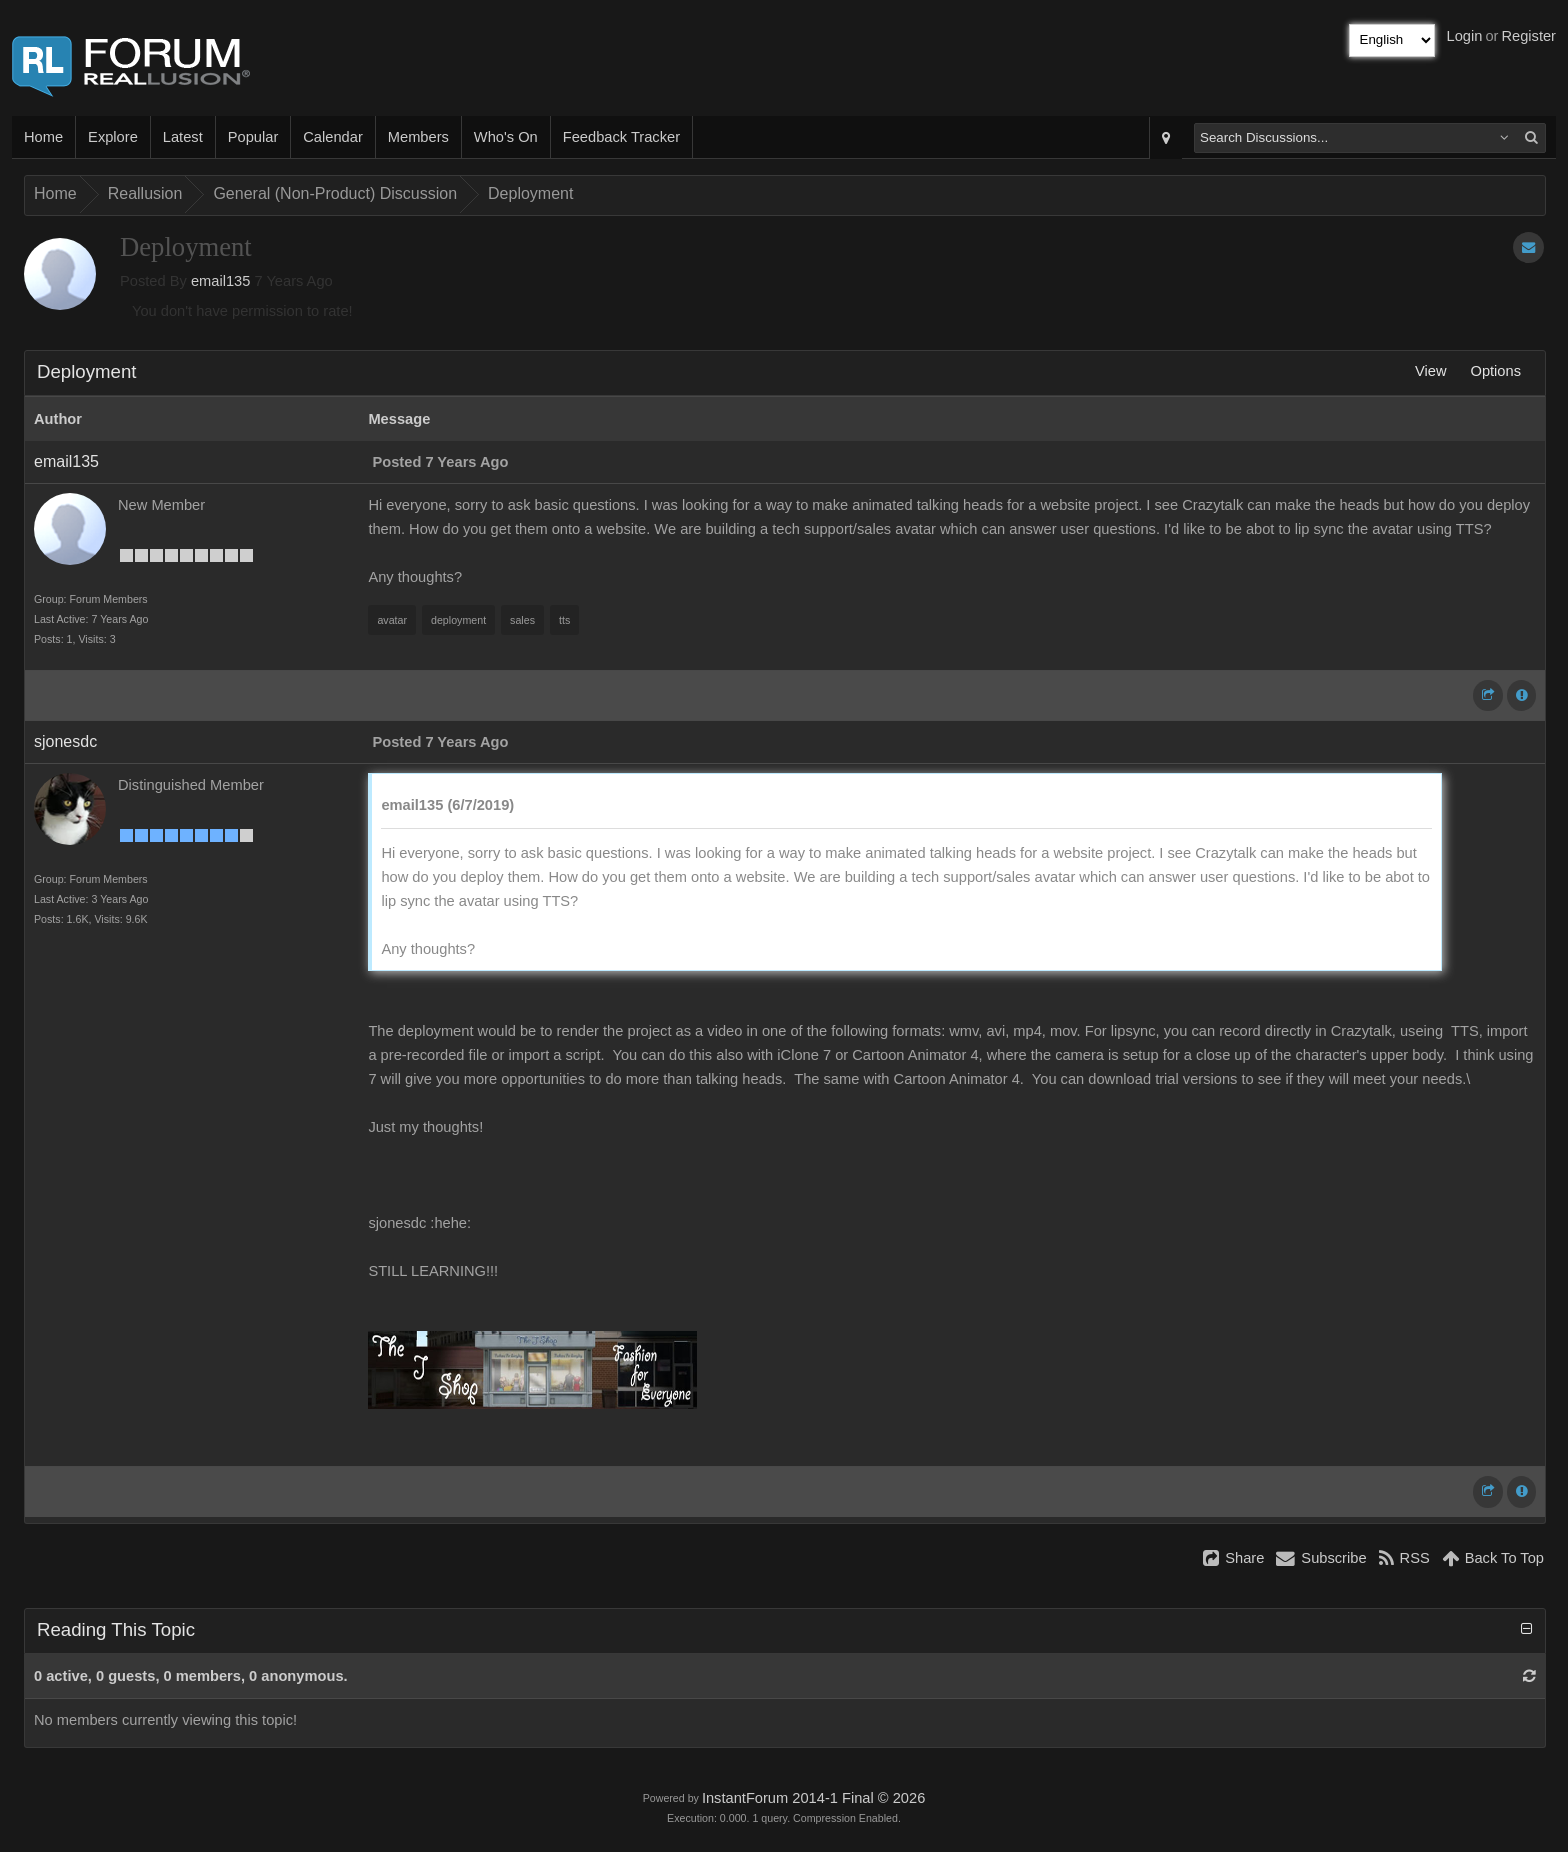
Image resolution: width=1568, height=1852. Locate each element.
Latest (183, 137)
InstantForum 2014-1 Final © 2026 (813, 1798)
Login (1465, 36)
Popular (253, 137)
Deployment (530, 193)
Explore (113, 137)
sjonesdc (65, 741)
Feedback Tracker (621, 137)
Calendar (332, 137)
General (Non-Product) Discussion (335, 193)
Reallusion (145, 193)
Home (43, 137)
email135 (220, 281)
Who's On (506, 137)
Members (418, 137)
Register (1528, 36)
